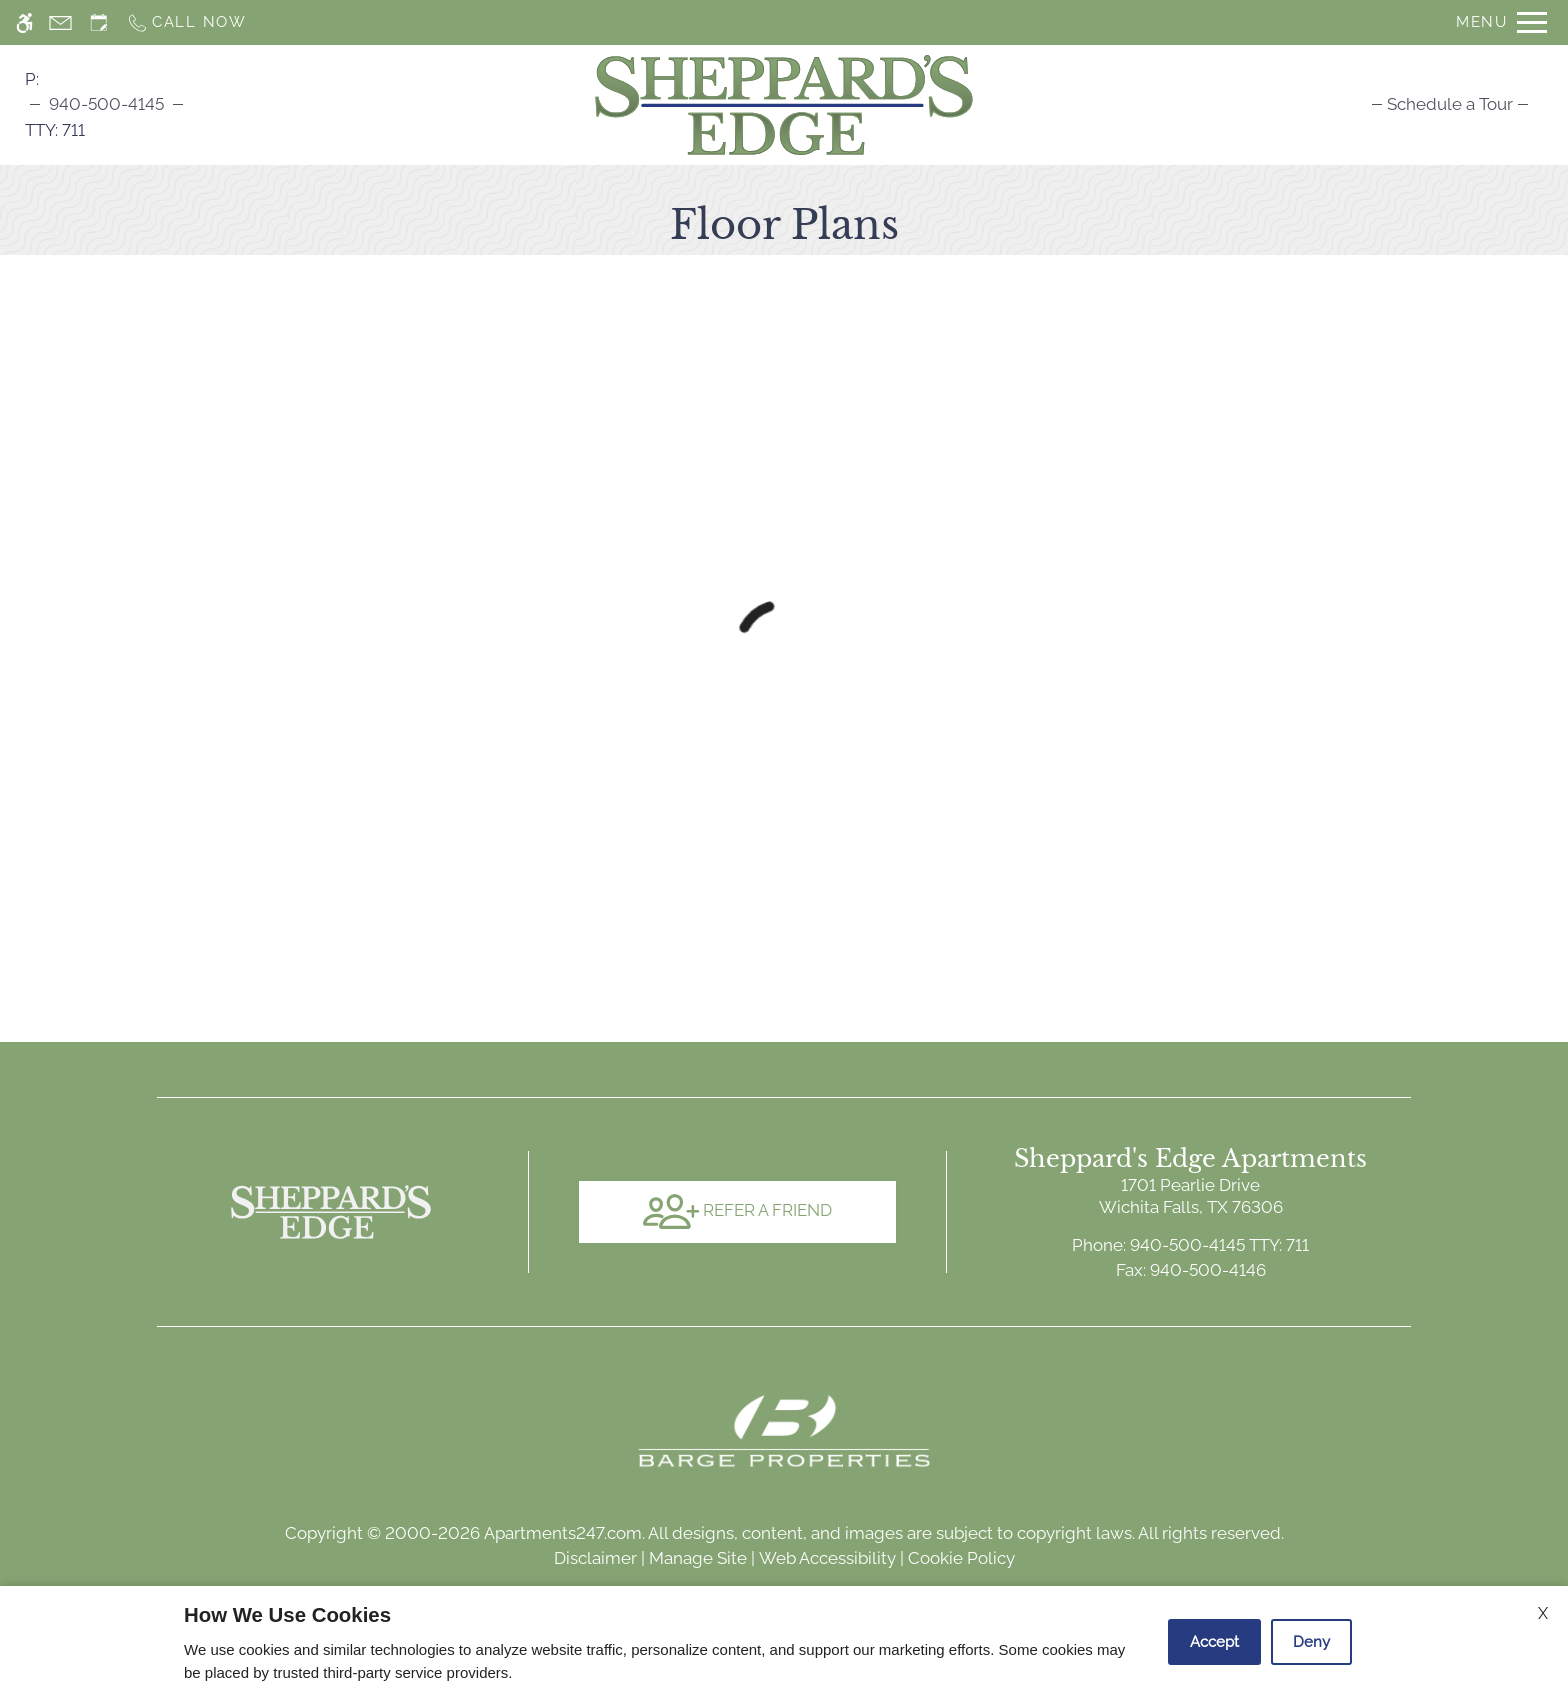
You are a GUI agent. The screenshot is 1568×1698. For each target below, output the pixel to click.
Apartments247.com (563, 1533)
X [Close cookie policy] (1543, 1613)
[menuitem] (1450, 104)
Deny (1311, 1642)
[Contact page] (60, 22)
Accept (1214, 1642)
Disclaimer (595, 1558)
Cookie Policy (961, 1558)
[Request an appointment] (99, 22)
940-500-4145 (106, 104)
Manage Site (698, 1558)
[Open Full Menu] (1501, 22)
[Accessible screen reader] (24, 22)
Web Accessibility (827, 1558)
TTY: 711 (1190, 1245)
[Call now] (186, 22)
